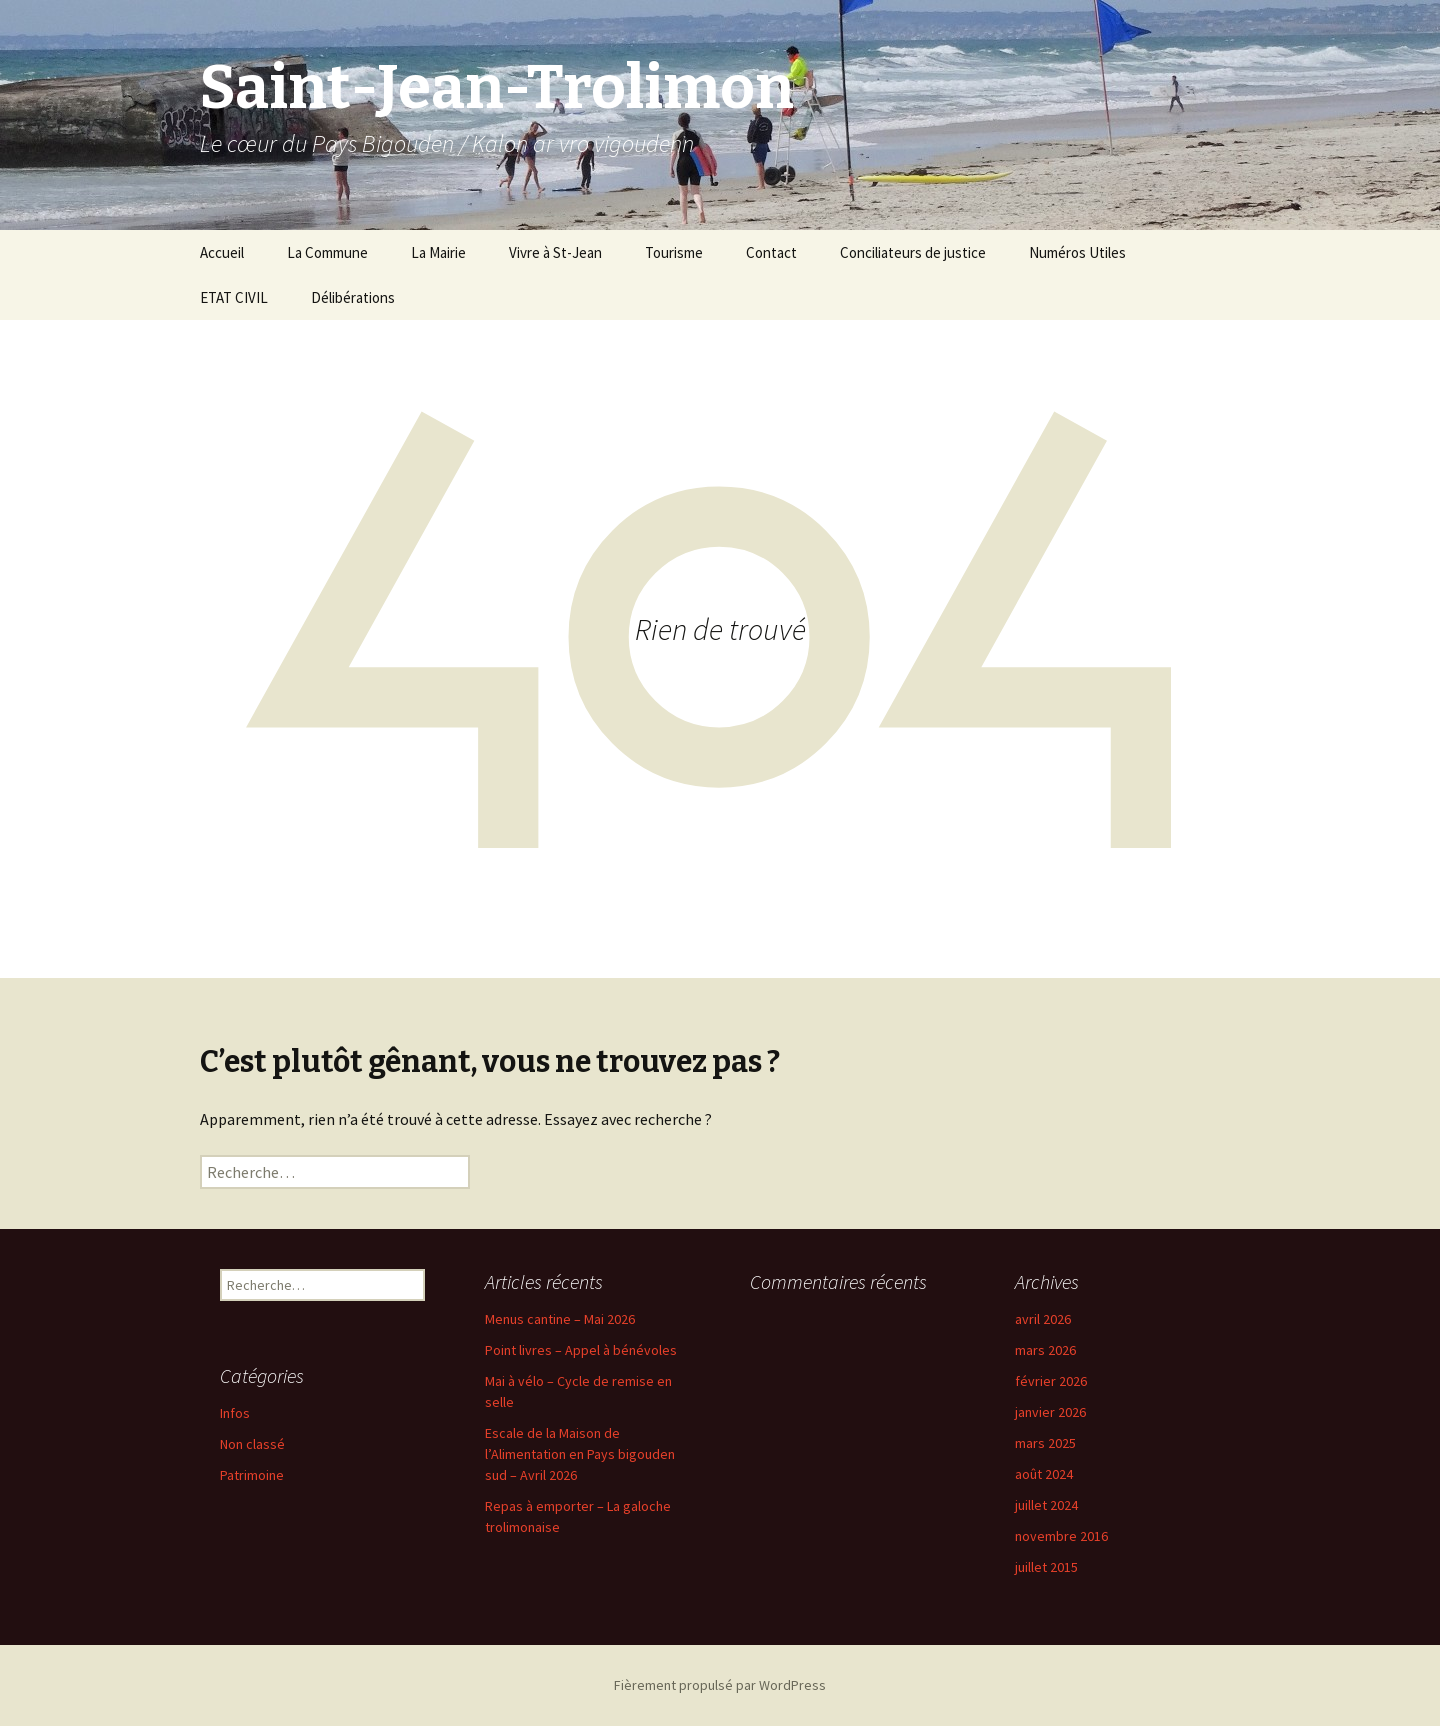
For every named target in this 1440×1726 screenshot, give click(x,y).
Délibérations (353, 297)
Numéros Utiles (1077, 252)
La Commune (327, 252)
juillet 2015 (1046, 1567)
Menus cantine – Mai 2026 (560, 1319)
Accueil (222, 252)
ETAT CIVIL (234, 297)
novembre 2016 (1061, 1536)
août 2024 (1044, 1474)
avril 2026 (1043, 1319)
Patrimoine (252, 1475)
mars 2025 (1045, 1443)
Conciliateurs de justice (913, 252)
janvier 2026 (1050, 1412)
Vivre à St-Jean (555, 252)
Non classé (252, 1444)
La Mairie (438, 252)
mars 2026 (1045, 1350)
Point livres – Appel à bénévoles (581, 1350)
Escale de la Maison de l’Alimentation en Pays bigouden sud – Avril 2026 (580, 1454)
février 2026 (1051, 1381)
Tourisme (674, 252)
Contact (771, 252)
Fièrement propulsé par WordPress (720, 1685)
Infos (235, 1413)
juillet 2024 (1046, 1505)
